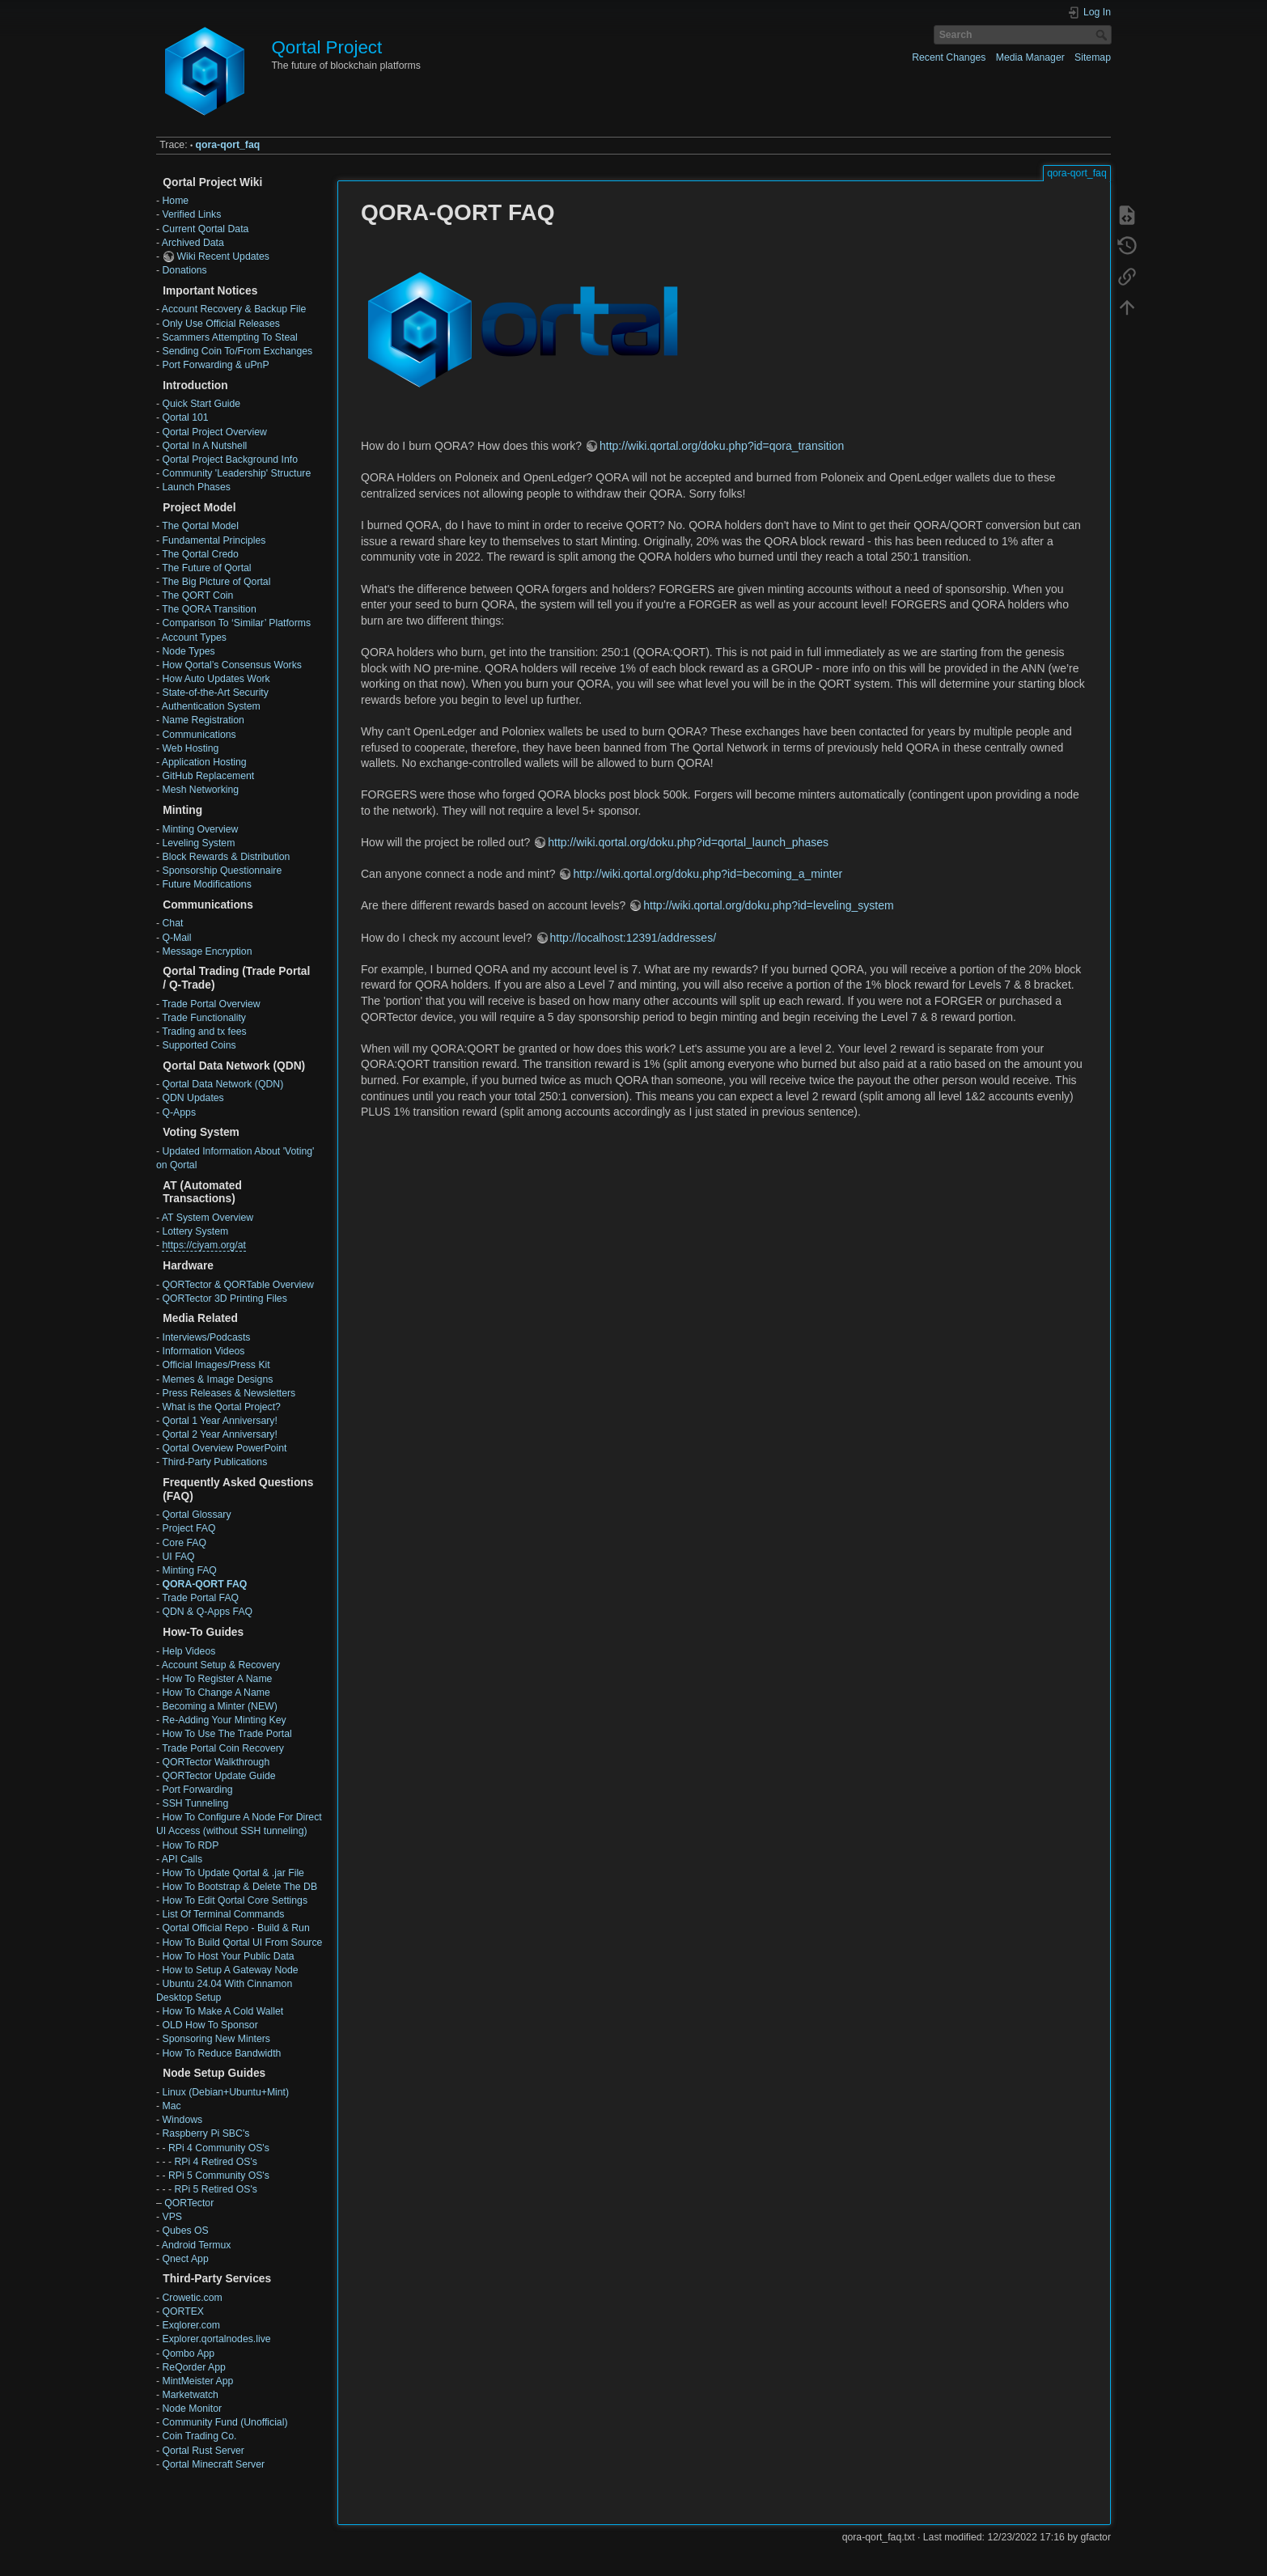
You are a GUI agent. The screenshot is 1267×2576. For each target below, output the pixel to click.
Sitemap (1092, 57)
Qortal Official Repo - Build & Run (235, 1928)
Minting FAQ (189, 1570)
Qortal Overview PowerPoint (224, 1448)
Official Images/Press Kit (215, 1365)
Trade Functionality (204, 1017)
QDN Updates (192, 1098)
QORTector (189, 2203)
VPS (172, 2216)
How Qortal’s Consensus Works (231, 665)
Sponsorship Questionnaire (222, 870)
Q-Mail (176, 937)
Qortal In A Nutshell (204, 445)
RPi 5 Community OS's (218, 2175)
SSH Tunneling (195, 1803)
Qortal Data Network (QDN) (222, 1084)
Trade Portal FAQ (200, 1598)
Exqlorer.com (190, 2325)
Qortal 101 (185, 417)
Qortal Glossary (196, 1514)
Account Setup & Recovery (221, 1665)
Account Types (194, 637)
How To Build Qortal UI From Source (242, 1942)
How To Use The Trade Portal (226, 1733)
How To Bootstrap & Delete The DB (239, 1886)
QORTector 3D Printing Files (224, 1298)
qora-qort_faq (228, 144)
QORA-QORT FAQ (204, 1584)
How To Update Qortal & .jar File (232, 1873)
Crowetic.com (192, 2297)
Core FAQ (184, 1543)
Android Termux (196, 2245)
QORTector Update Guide (218, 1776)
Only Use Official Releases (220, 323)
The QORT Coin (197, 595)
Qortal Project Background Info (230, 459)
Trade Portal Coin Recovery (223, 1748)
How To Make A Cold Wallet (222, 2011)
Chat (172, 923)
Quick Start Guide (201, 403)
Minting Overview (200, 829)
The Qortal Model (200, 526)
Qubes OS (185, 2230)
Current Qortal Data (205, 229)
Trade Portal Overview (211, 1004)
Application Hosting (204, 762)
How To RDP (190, 1845)
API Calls (182, 1859)
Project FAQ (188, 1528)
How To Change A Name (215, 1692)
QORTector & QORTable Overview (237, 1284)
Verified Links (191, 214)
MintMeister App (197, 2381)
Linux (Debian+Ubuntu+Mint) (225, 2092)
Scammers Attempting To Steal (229, 337)
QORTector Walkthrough (215, 1762)
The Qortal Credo (200, 554)
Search (1103, 34)
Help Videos (188, 1651)
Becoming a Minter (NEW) (219, 1706)
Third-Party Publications (214, 1462)
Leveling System (198, 843)
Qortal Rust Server (203, 2450)
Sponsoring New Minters (215, 2038)
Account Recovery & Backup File (234, 309)
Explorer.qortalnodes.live (216, 2339)
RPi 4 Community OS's (218, 2148)
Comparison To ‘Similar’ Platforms (236, 623)
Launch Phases (196, 487)
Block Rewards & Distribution (226, 856)
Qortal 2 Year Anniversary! (219, 1434)
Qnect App (185, 2259)
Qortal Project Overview (214, 432)
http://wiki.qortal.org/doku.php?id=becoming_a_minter (707, 873)
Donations (184, 270)
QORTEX (183, 2311)
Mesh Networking (200, 789)
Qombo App (188, 2353)
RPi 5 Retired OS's (215, 2189)
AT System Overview (207, 1217)
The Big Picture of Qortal (216, 581)
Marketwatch (190, 2394)
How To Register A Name (217, 1678)
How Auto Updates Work (215, 678)
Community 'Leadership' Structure (236, 473)
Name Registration (203, 720)
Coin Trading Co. (199, 2436)
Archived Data (193, 242)
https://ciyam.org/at (204, 1245)
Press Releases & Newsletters (228, 1393)
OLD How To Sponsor (209, 2025)
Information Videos (203, 1351)
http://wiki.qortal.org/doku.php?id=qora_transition (722, 445)
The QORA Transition (209, 609)
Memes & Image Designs (217, 1379)
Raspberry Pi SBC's (205, 2133)
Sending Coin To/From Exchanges (237, 351)
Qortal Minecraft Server (213, 2464)
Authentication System (211, 706)
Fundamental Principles (213, 540)
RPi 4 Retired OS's (215, 2161)
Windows (182, 2119)
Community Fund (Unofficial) (224, 2422)
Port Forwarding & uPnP (215, 365)
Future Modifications (206, 884)
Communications (198, 734)
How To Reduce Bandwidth (221, 2053)
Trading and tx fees (204, 1031)
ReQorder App (193, 2367)
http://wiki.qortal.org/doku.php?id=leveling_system (768, 905)
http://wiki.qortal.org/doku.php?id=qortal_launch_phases (688, 842)
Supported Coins (198, 1045)
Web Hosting (190, 748)
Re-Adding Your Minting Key (224, 1720)
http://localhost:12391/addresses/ (633, 937)
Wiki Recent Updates (222, 256)
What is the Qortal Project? (221, 1407)
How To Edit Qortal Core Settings (234, 1900)
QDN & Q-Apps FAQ (207, 1611)
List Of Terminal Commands (223, 1914)
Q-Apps (179, 1112)
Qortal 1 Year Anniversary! (219, 1420)
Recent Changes (948, 57)
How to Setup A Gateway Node (230, 1970)
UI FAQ (178, 1556)
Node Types (188, 651)
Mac (171, 2106)
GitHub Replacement (208, 776)
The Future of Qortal (206, 568)
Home (175, 200)
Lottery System (195, 1231)
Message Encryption (207, 951)
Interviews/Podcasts (206, 1337)
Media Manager (1030, 57)
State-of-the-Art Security (215, 692)
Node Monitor (192, 2408)
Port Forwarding (197, 1789)
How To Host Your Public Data (228, 1956)
